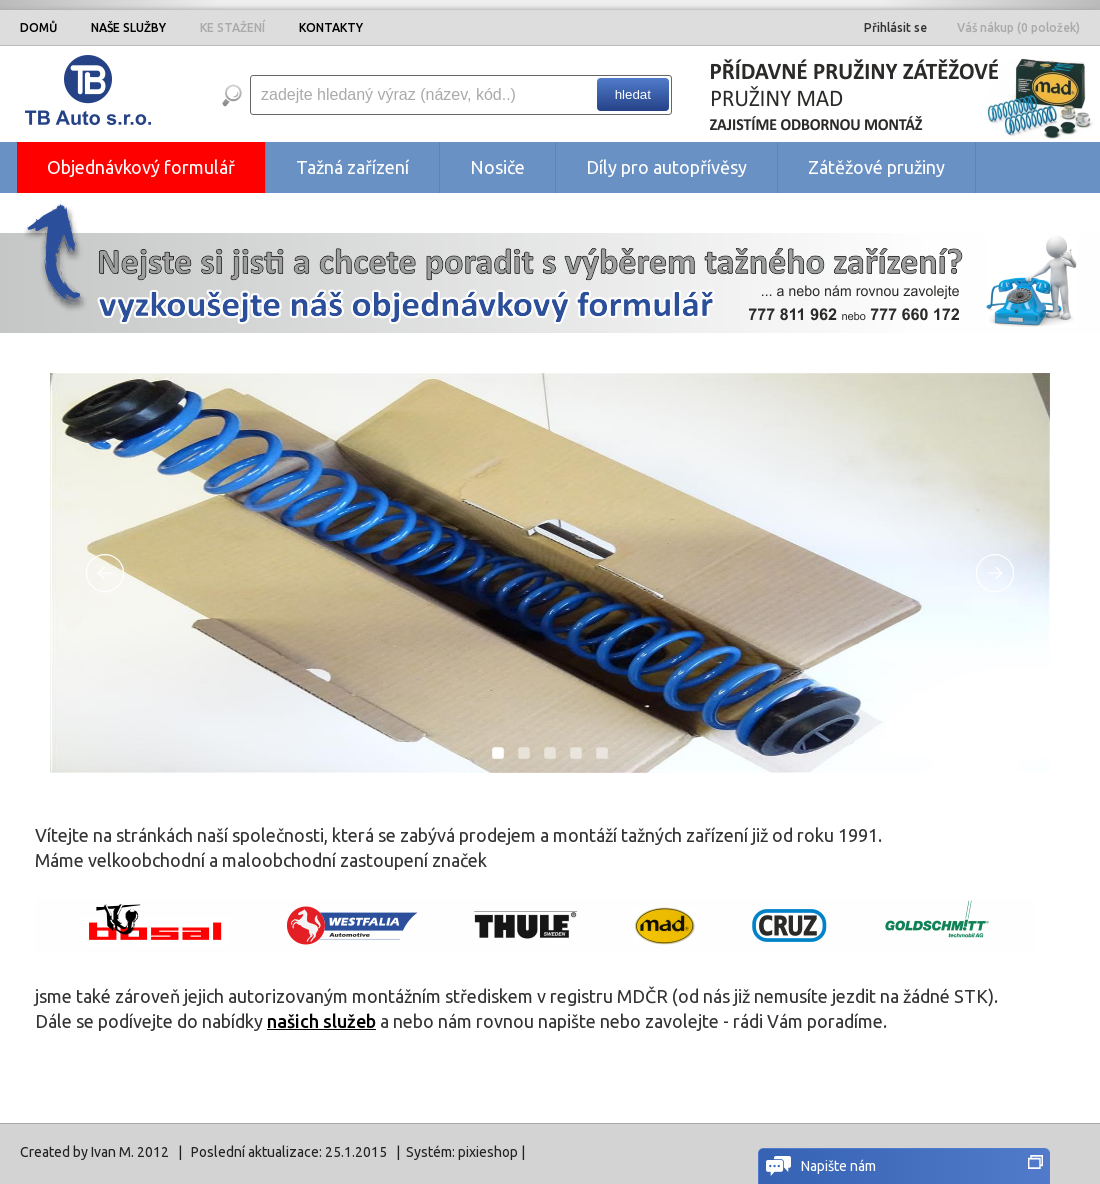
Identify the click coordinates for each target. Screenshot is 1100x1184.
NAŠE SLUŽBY (128, 27)
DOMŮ (38, 27)
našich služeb (321, 1021)
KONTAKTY (331, 27)
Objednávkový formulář (141, 167)
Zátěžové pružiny (876, 167)
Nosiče (497, 167)
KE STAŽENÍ (232, 27)
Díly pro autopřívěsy (666, 167)
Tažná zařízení (352, 167)
